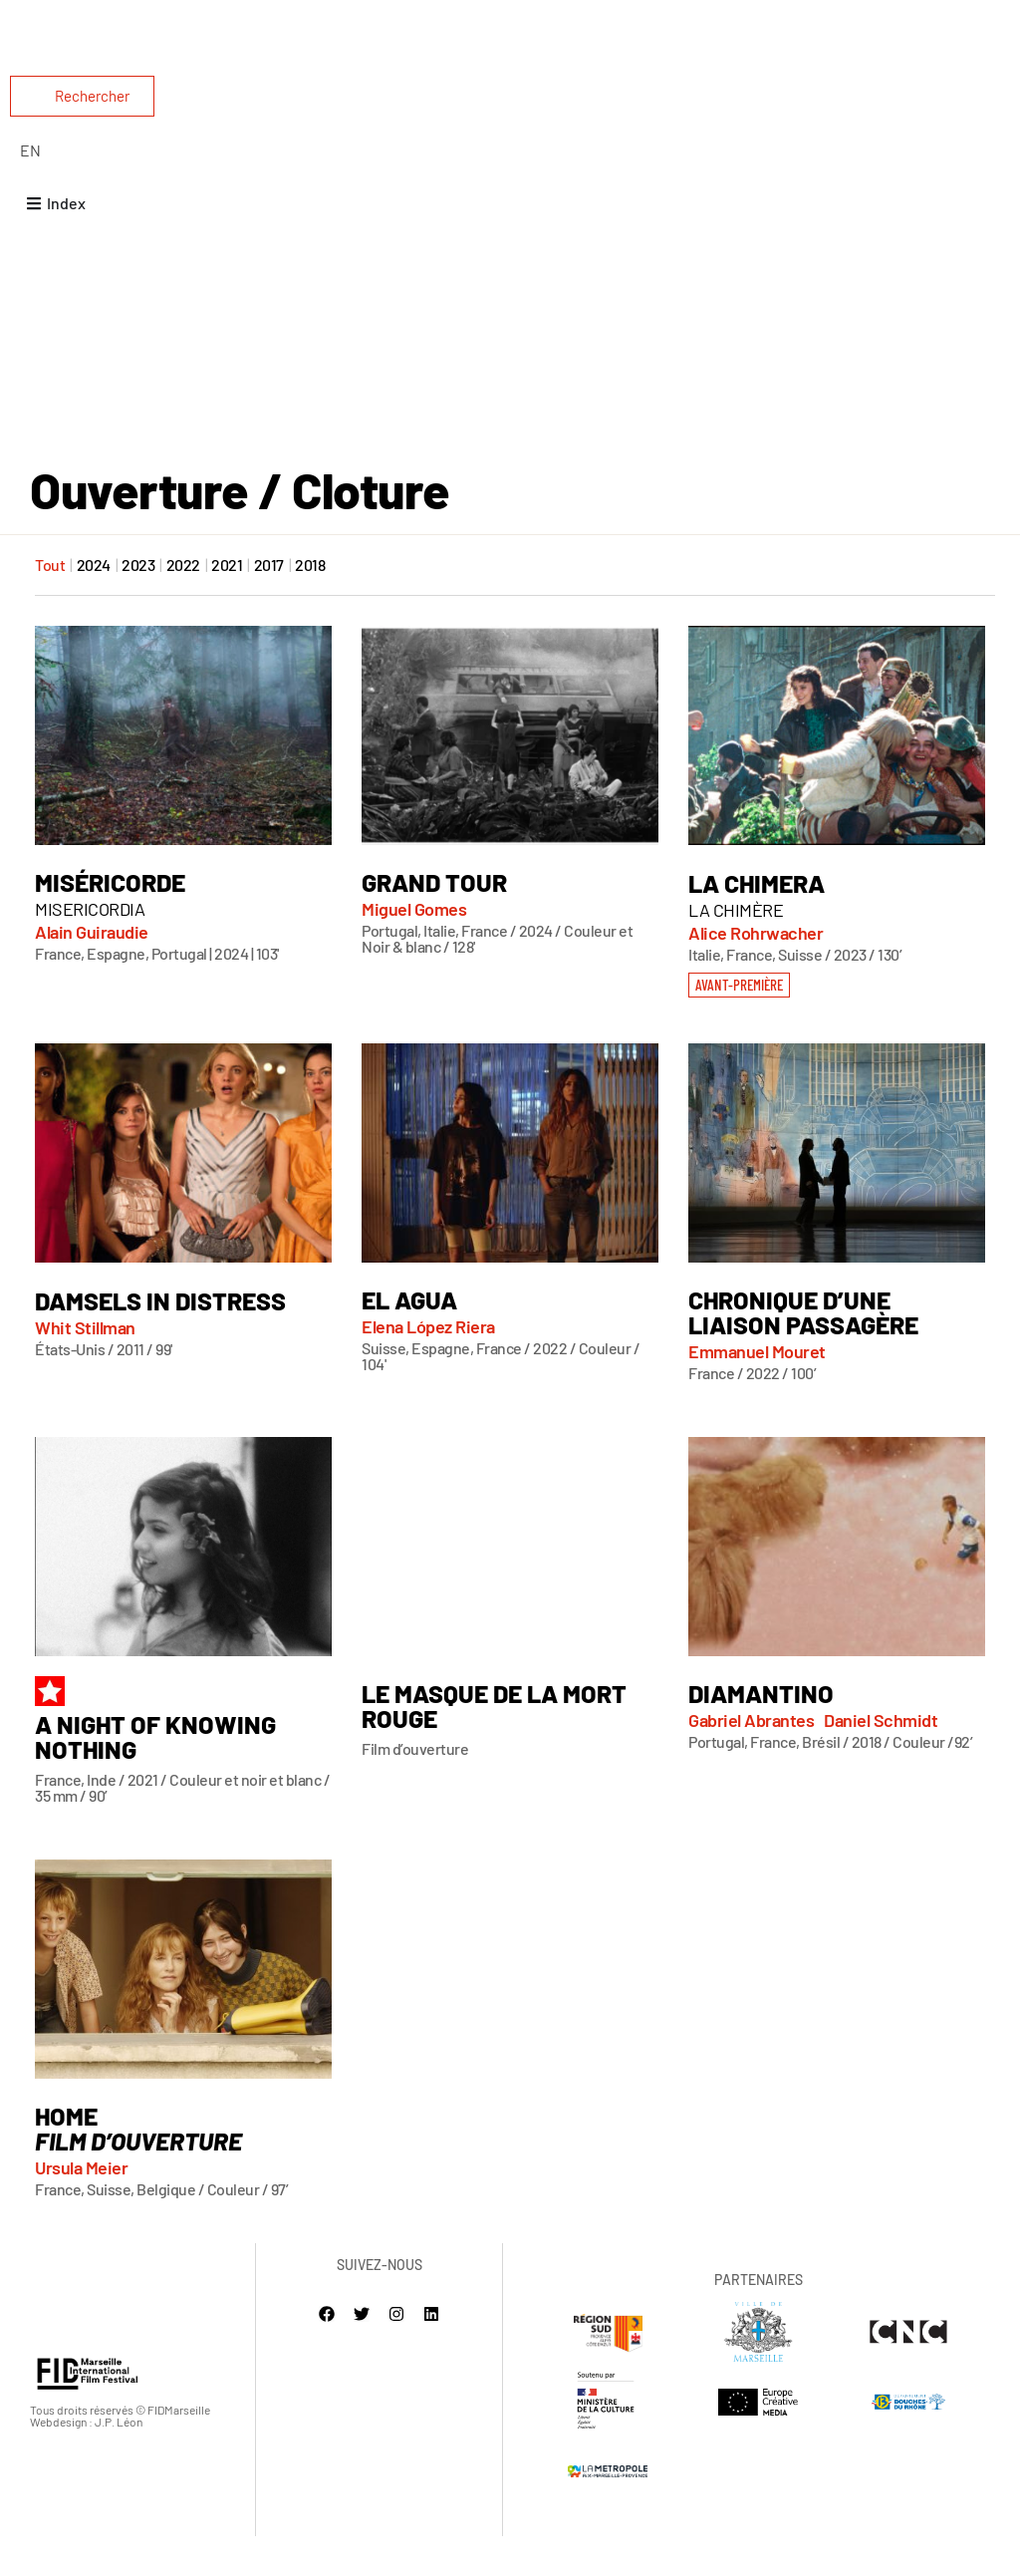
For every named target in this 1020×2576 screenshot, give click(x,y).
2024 (94, 604)
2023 (138, 604)
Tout (50, 604)
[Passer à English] (30, 150)
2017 (269, 604)
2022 (183, 604)
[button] (738, 1022)
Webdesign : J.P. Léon (86, 2461)
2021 (226, 604)
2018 (310, 604)
